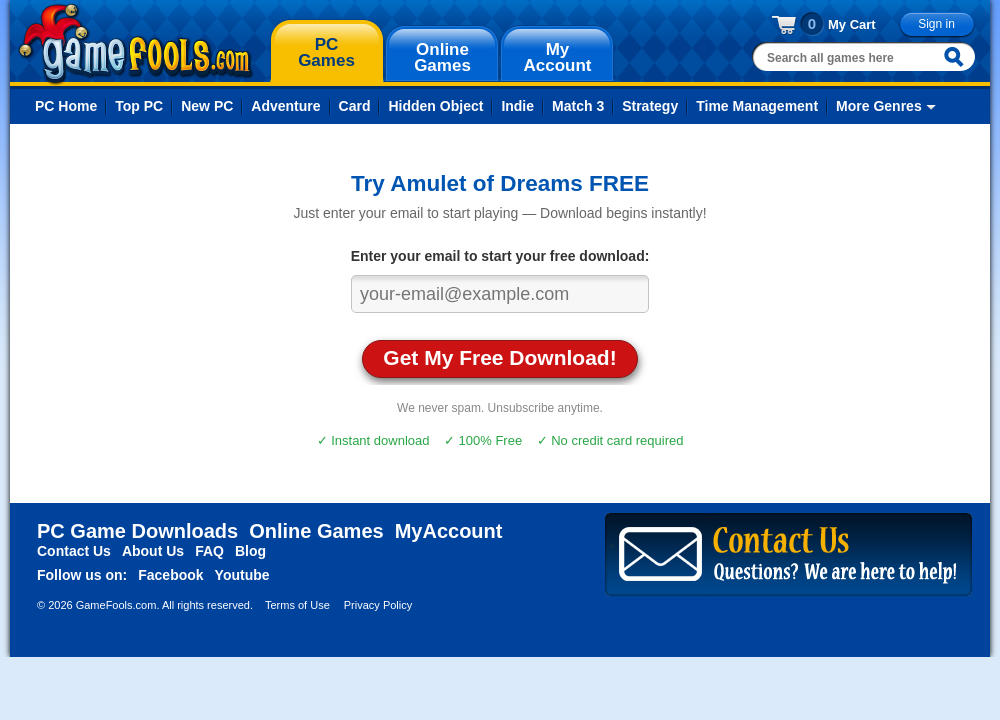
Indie (517, 106)
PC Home (66, 106)
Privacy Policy (378, 605)
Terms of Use (297, 605)
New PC (207, 106)
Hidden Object (435, 106)
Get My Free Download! (499, 357)
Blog (250, 551)
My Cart (852, 24)
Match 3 (578, 106)
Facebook (170, 575)
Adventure (285, 106)
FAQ (209, 551)
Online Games (316, 531)
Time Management (757, 106)
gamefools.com (135, 44)
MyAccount (449, 531)
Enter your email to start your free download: (500, 256)
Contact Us (74, 551)
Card (355, 106)
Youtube (242, 575)
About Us (153, 551)
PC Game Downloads (137, 531)
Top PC (139, 106)
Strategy (650, 106)
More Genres (879, 106)
